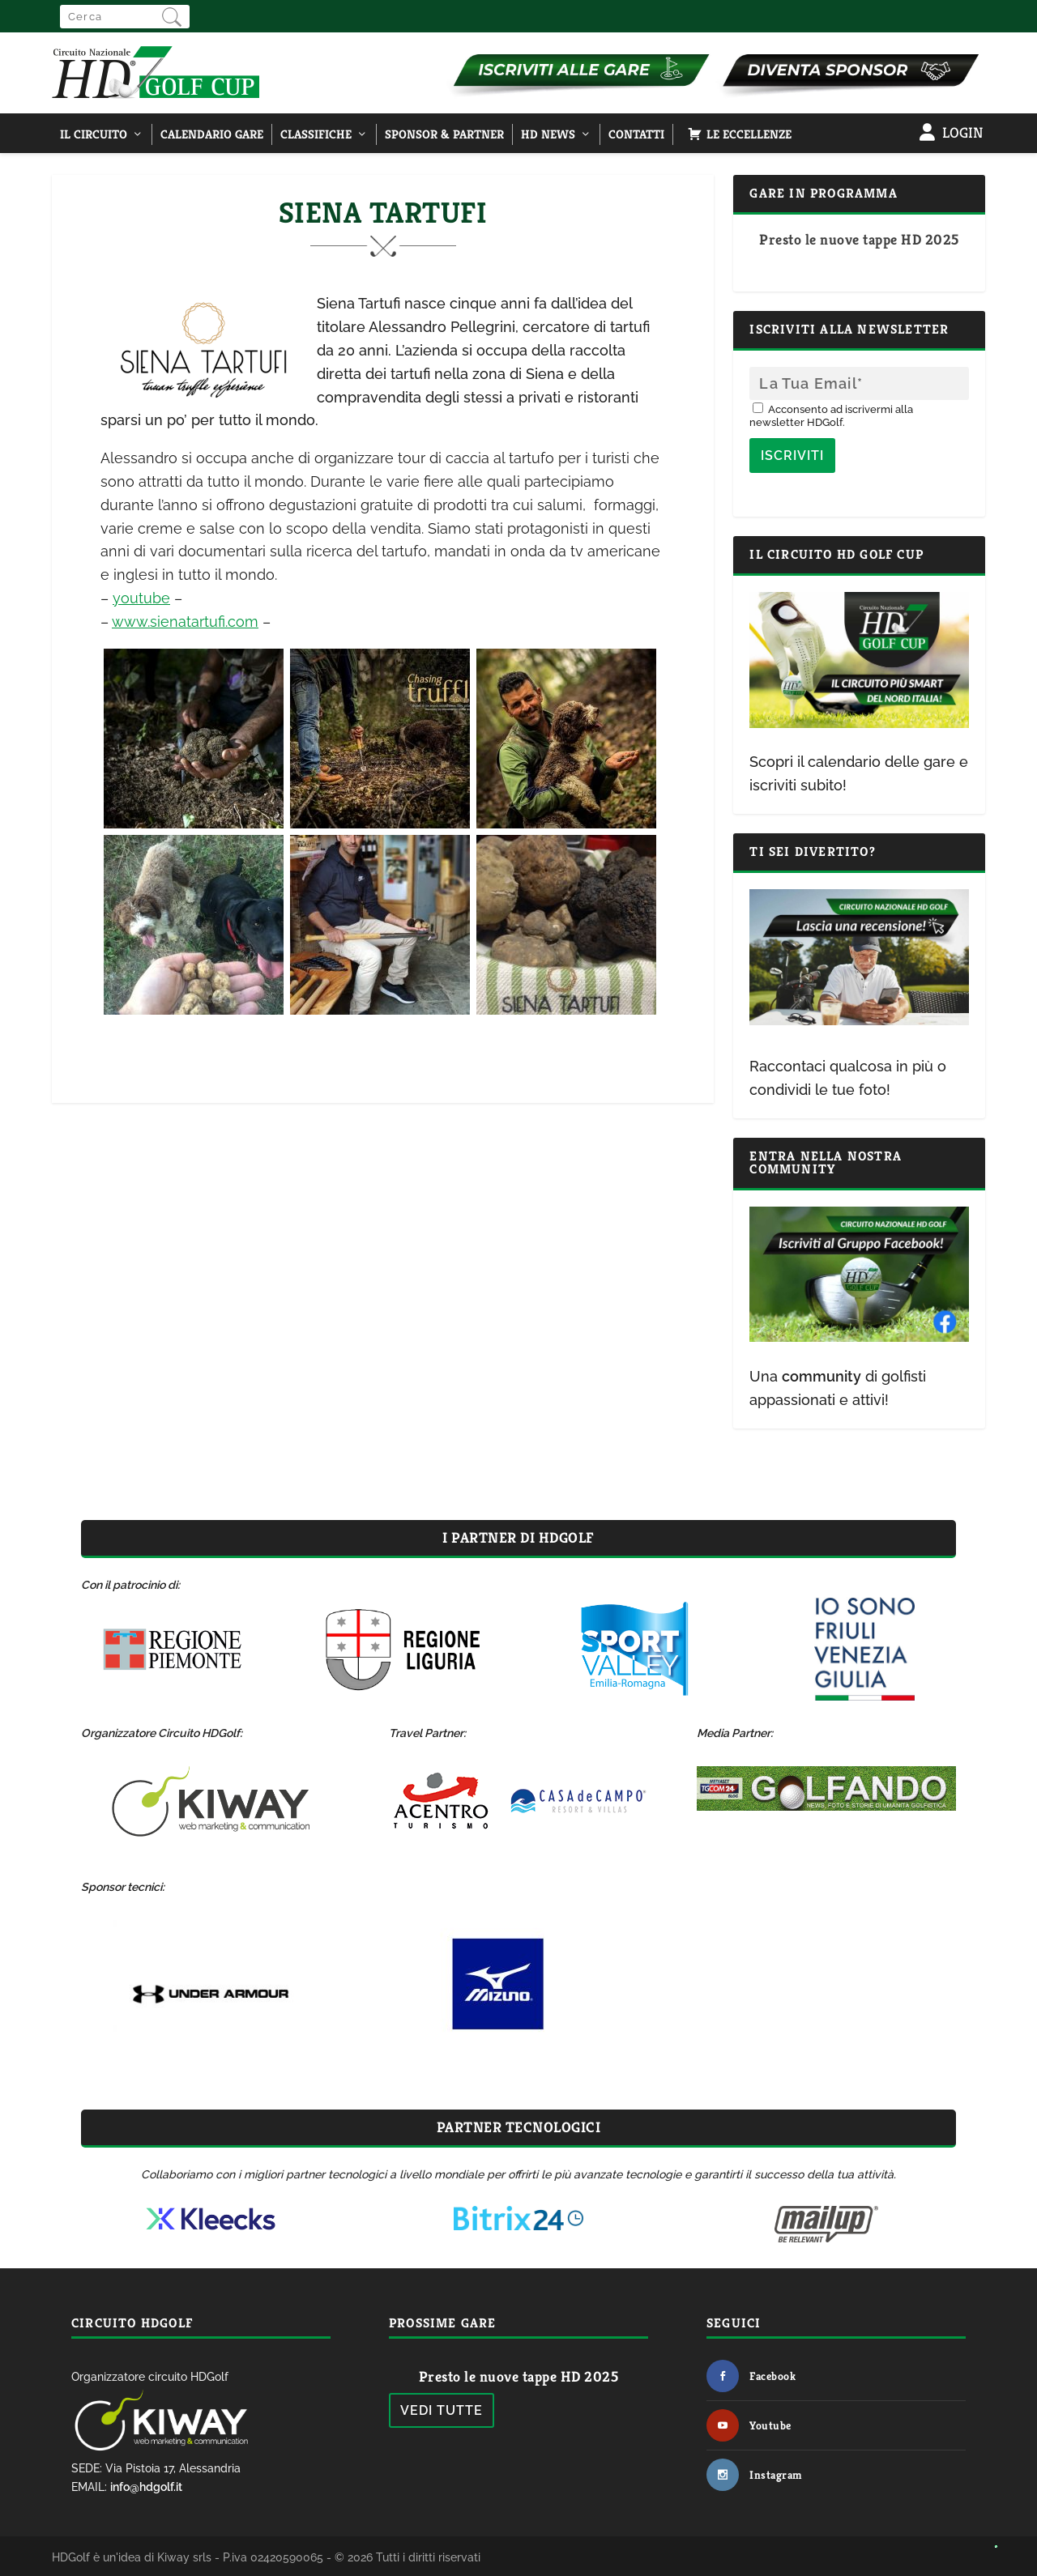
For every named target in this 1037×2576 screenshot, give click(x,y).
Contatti (636, 134)
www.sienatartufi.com (185, 621)
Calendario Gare (211, 134)
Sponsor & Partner (444, 134)
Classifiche (316, 134)
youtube (141, 598)
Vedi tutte (441, 2410)
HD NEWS (548, 134)
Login (963, 132)
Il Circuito (93, 134)
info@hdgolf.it (146, 2486)
